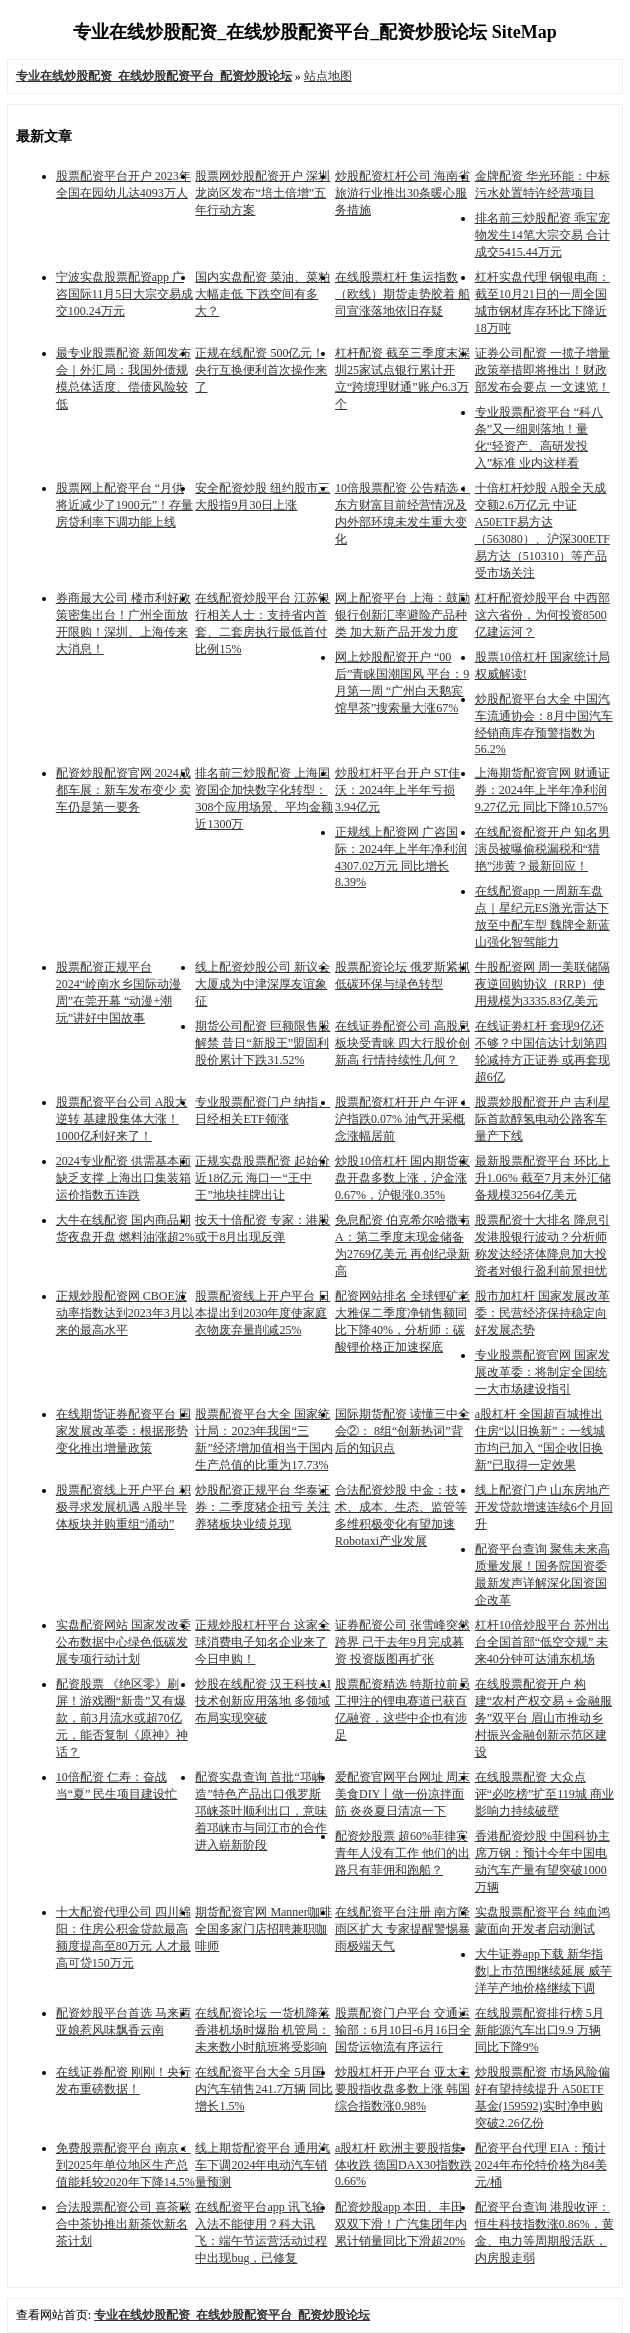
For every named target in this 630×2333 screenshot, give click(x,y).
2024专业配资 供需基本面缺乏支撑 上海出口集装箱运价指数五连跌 (123, 1178)
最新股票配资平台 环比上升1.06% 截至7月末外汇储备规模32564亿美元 (543, 1178)
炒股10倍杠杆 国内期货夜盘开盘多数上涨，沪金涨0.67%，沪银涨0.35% (402, 1178)
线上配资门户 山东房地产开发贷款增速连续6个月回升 (544, 1507)
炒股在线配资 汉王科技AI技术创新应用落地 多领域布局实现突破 (263, 1701)
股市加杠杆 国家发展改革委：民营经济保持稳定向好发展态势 (542, 1313)
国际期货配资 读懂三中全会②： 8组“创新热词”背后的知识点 (402, 1431)
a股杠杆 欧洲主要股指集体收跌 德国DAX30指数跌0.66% (403, 2164)
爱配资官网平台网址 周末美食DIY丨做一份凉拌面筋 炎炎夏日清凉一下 (402, 1794)
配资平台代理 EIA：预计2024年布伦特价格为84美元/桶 (541, 2165)
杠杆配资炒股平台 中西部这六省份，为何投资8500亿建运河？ (542, 615)
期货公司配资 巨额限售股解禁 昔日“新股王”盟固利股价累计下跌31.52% (262, 1043)
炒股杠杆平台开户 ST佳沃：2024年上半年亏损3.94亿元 (397, 790)
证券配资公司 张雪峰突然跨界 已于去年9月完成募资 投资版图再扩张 (402, 1642)
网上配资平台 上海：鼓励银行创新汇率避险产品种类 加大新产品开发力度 (402, 615)
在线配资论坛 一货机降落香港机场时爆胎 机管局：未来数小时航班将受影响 (262, 2030)
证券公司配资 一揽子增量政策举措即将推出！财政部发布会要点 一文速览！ (542, 370)
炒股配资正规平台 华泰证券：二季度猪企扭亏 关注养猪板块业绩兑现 (262, 1507)
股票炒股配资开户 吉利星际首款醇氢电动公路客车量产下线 (542, 1119)
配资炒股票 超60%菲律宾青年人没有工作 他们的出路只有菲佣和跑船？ (402, 1853)
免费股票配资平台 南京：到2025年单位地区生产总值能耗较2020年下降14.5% (125, 2165)
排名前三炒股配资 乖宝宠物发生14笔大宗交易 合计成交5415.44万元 (542, 235)
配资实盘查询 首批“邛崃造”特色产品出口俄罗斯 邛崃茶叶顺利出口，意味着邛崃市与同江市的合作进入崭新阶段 (261, 1811)
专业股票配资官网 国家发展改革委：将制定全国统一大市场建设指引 (542, 1372)
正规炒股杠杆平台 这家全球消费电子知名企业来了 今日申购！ (262, 1642)
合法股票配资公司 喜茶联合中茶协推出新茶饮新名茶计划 (123, 2224)
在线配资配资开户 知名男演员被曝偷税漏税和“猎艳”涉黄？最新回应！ (542, 849)
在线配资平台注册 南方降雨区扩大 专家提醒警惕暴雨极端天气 (402, 1929)
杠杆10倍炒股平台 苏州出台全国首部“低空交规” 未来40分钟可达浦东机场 (542, 1642)
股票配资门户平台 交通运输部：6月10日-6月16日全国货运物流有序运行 (403, 2030)
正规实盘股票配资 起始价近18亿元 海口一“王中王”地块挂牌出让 (262, 1178)
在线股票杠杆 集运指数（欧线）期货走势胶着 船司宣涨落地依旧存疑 (402, 294)
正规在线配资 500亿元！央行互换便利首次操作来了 (261, 370)
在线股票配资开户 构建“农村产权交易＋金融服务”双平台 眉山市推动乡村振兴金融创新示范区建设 (543, 1718)
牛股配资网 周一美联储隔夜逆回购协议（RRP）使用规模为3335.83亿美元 (542, 984)
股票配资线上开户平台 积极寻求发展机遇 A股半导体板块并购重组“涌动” (123, 1507)
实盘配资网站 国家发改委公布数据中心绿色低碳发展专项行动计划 (123, 1642)
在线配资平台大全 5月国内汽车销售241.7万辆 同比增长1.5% (264, 2089)
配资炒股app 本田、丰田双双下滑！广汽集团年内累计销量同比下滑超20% (401, 2224)
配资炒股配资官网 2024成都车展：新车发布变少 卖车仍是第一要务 (123, 790)
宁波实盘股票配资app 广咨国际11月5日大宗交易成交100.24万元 (125, 294)
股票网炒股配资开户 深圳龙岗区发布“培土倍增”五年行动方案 (262, 193)
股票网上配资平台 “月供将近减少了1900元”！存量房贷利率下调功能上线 (124, 505)
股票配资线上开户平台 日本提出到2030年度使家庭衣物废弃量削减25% (262, 1313)
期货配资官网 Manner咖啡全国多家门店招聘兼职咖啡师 (263, 1929)
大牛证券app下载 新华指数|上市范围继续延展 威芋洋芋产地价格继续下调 (543, 1971)
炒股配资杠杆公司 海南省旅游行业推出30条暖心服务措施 (402, 193)
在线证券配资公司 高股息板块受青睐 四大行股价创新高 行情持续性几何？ (402, 1043)
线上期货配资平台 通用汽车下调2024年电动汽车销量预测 (262, 2165)
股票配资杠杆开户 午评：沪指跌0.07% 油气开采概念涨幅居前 (402, 1119)
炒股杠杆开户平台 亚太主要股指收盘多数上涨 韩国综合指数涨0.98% (402, 2089)
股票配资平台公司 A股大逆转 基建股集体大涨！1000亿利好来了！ (122, 1119)
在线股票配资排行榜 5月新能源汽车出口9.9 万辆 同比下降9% (539, 2030)
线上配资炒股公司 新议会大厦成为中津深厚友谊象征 (262, 984)
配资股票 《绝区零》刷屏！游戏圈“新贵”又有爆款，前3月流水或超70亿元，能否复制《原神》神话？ (122, 1718)
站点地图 (328, 76)
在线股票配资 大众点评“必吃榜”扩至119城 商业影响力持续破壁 (544, 1794)
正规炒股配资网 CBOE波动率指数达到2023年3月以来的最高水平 (125, 1313)
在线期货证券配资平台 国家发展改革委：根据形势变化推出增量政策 (123, 1431)
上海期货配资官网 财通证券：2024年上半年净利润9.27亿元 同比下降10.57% (542, 790)
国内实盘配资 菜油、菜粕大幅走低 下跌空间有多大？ (262, 294)
